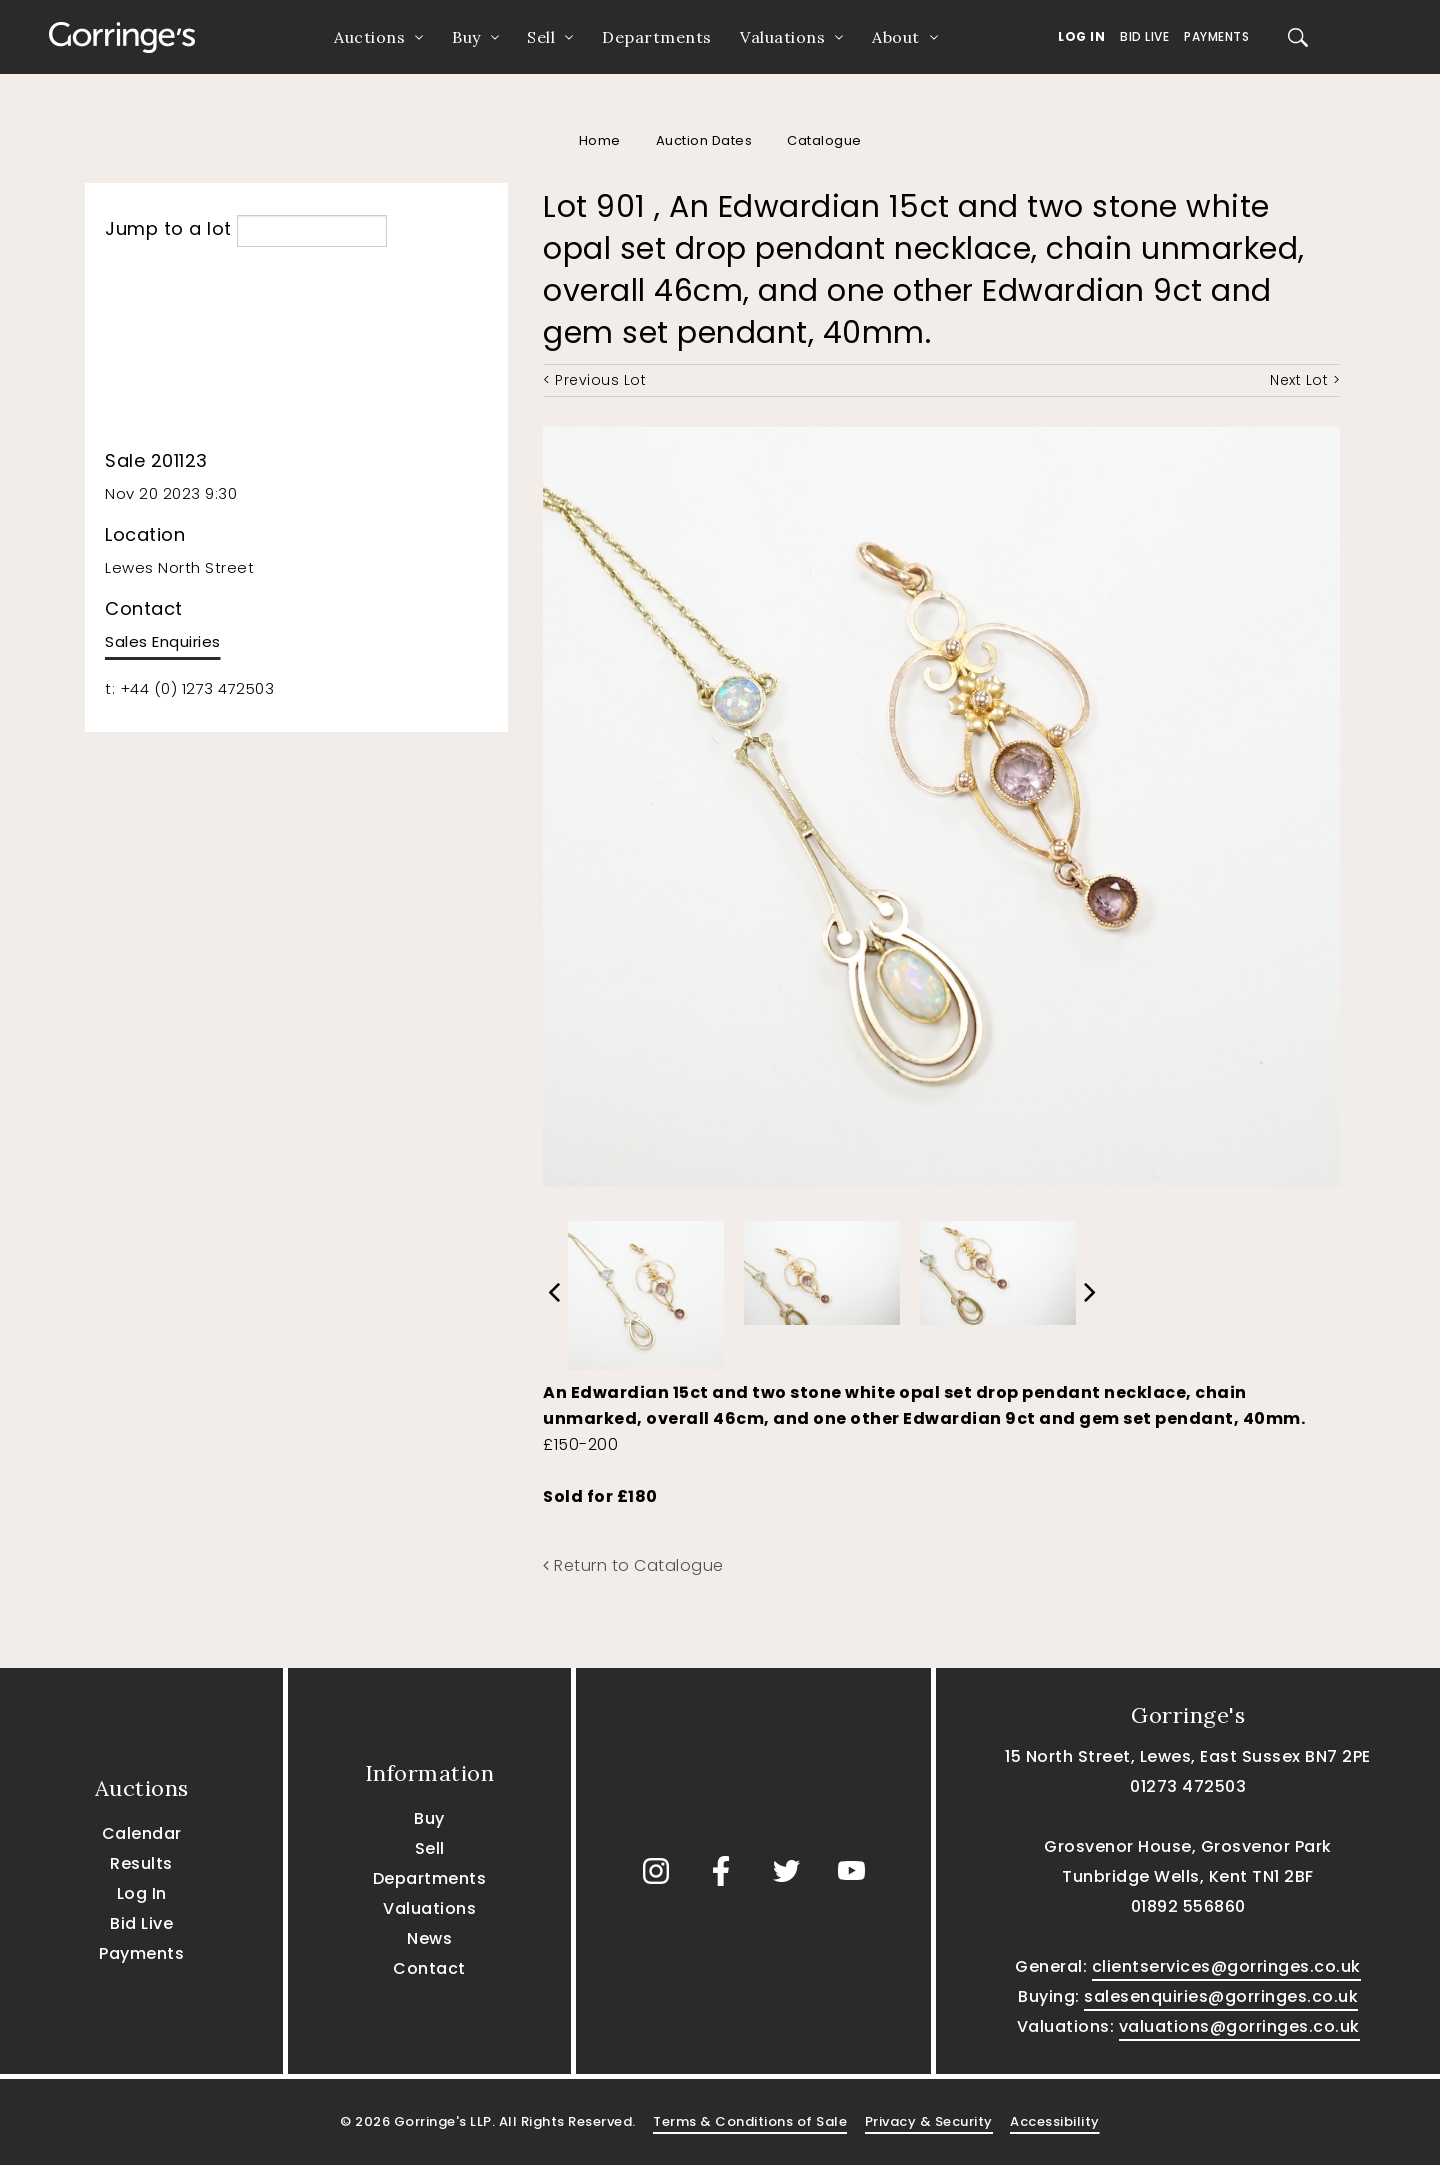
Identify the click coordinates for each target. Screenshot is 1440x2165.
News (429, 1938)
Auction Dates (704, 140)
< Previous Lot (594, 380)
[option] (646, 1290)
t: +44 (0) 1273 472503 (189, 688)
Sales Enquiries (163, 641)
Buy (466, 37)
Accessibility (1055, 2121)
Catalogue (824, 140)
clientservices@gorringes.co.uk (1226, 1966)
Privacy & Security (929, 2121)
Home (600, 140)
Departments (657, 37)
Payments (1216, 36)
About (896, 37)
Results (141, 1863)
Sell (541, 37)
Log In (1081, 36)
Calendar (142, 1833)
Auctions (369, 37)
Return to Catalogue (633, 1565)
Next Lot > (1305, 380)
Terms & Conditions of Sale (750, 2121)
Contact (429, 1968)
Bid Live (1144, 36)
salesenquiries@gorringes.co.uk (1221, 1996)
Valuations (782, 37)
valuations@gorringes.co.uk (1239, 2026)
